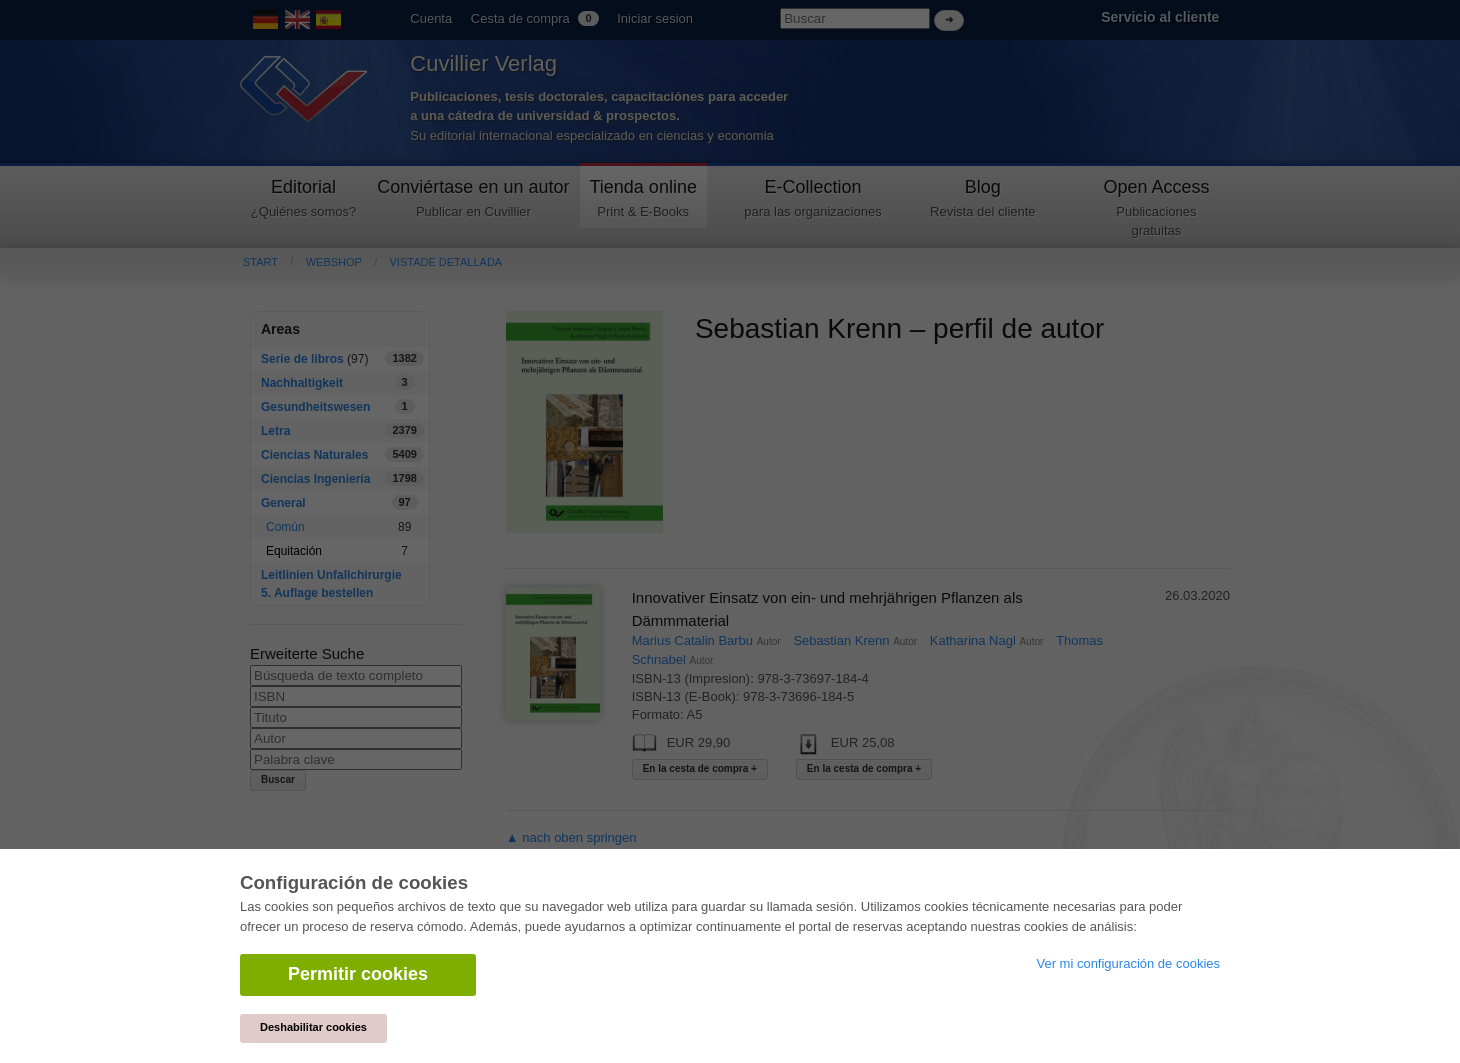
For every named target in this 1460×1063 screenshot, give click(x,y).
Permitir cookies (358, 974)
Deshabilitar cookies (313, 1027)
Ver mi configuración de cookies (1128, 963)
